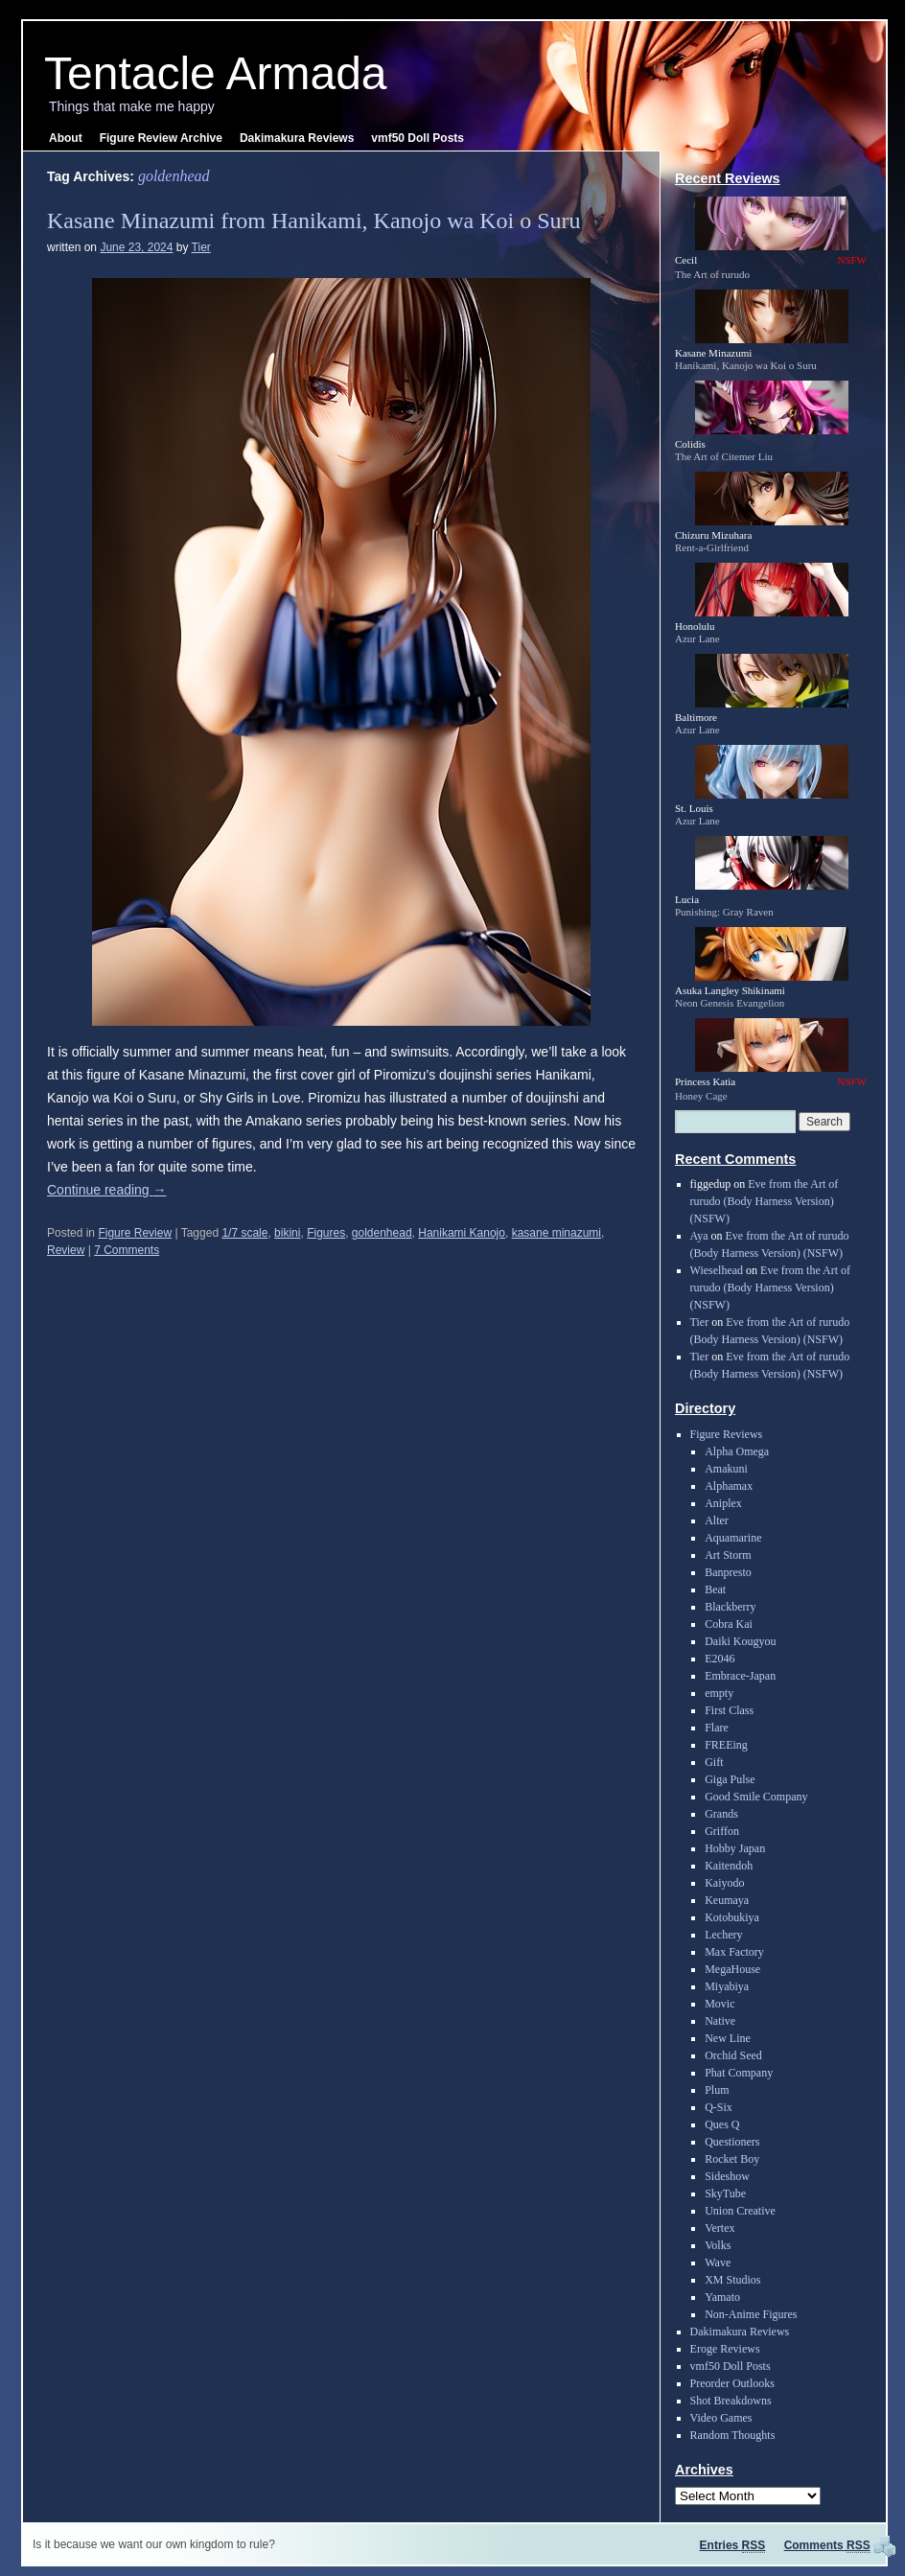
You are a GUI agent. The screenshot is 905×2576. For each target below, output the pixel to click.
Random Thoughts (733, 2435)
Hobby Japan (735, 1848)
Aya (699, 1235)
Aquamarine (733, 1537)
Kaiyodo (724, 1883)
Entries (733, 2545)
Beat (715, 1589)
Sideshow (727, 2176)
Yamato (722, 2297)
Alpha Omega (737, 1451)
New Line (728, 2038)
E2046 (719, 1658)
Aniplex (723, 1503)
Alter (717, 1520)
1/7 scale (244, 1233)
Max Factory (734, 1952)
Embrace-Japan (740, 1676)
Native (720, 2021)
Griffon (722, 1831)
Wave (718, 2262)
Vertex (719, 2228)
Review (65, 1250)
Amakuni (726, 1468)
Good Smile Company (756, 1796)
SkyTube (725, 2193)
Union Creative (740, 2210)
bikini (287, 1233)
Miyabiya (727, 1986)
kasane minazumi (556, 1233)
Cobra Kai (729, 1624)
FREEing (726, 1745)
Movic (719, 2003)
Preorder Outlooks (732, 2383)
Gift (714, 1762)
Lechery (723, 1934)
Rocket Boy (732, 2159)
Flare (717, 1727)
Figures (326, 1233)
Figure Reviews (726, 1434)
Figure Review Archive (161, 138)
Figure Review (135, 1233)
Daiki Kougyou (740, 1641)
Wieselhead (717, 1270)
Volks (718, 2245)
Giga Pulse (729, 1779)
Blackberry (730, 1606)
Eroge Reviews (725, 2349)
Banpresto (728, 1572)
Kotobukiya (732, 1917)
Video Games (721, 2418)
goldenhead (382, 1233)
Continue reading (107, 1189)
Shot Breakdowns (731, 2400)
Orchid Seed (733, 2055)
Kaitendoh (729, 1865)
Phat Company (739, 2072)
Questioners (732, 2141)
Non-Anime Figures (751, 2314)
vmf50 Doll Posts (417, 138)
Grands (721, 1814)
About (65, 138)
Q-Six (718, 2107)
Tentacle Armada (215, 73)
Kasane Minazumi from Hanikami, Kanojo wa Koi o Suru (314, 220)
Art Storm (728, 1555)
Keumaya (727, 1900)
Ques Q (722, 2124)
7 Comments (126, 1250)
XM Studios (732, 2279)
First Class (729, 1710)
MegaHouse (732, 1969)
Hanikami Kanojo (461, 1233)
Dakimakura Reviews (297, 138)
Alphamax (729, 1486)
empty (719, 1693)
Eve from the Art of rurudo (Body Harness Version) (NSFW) (764, 1201)
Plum (717, 2090)
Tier (201, 247)
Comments (827, 2545)
